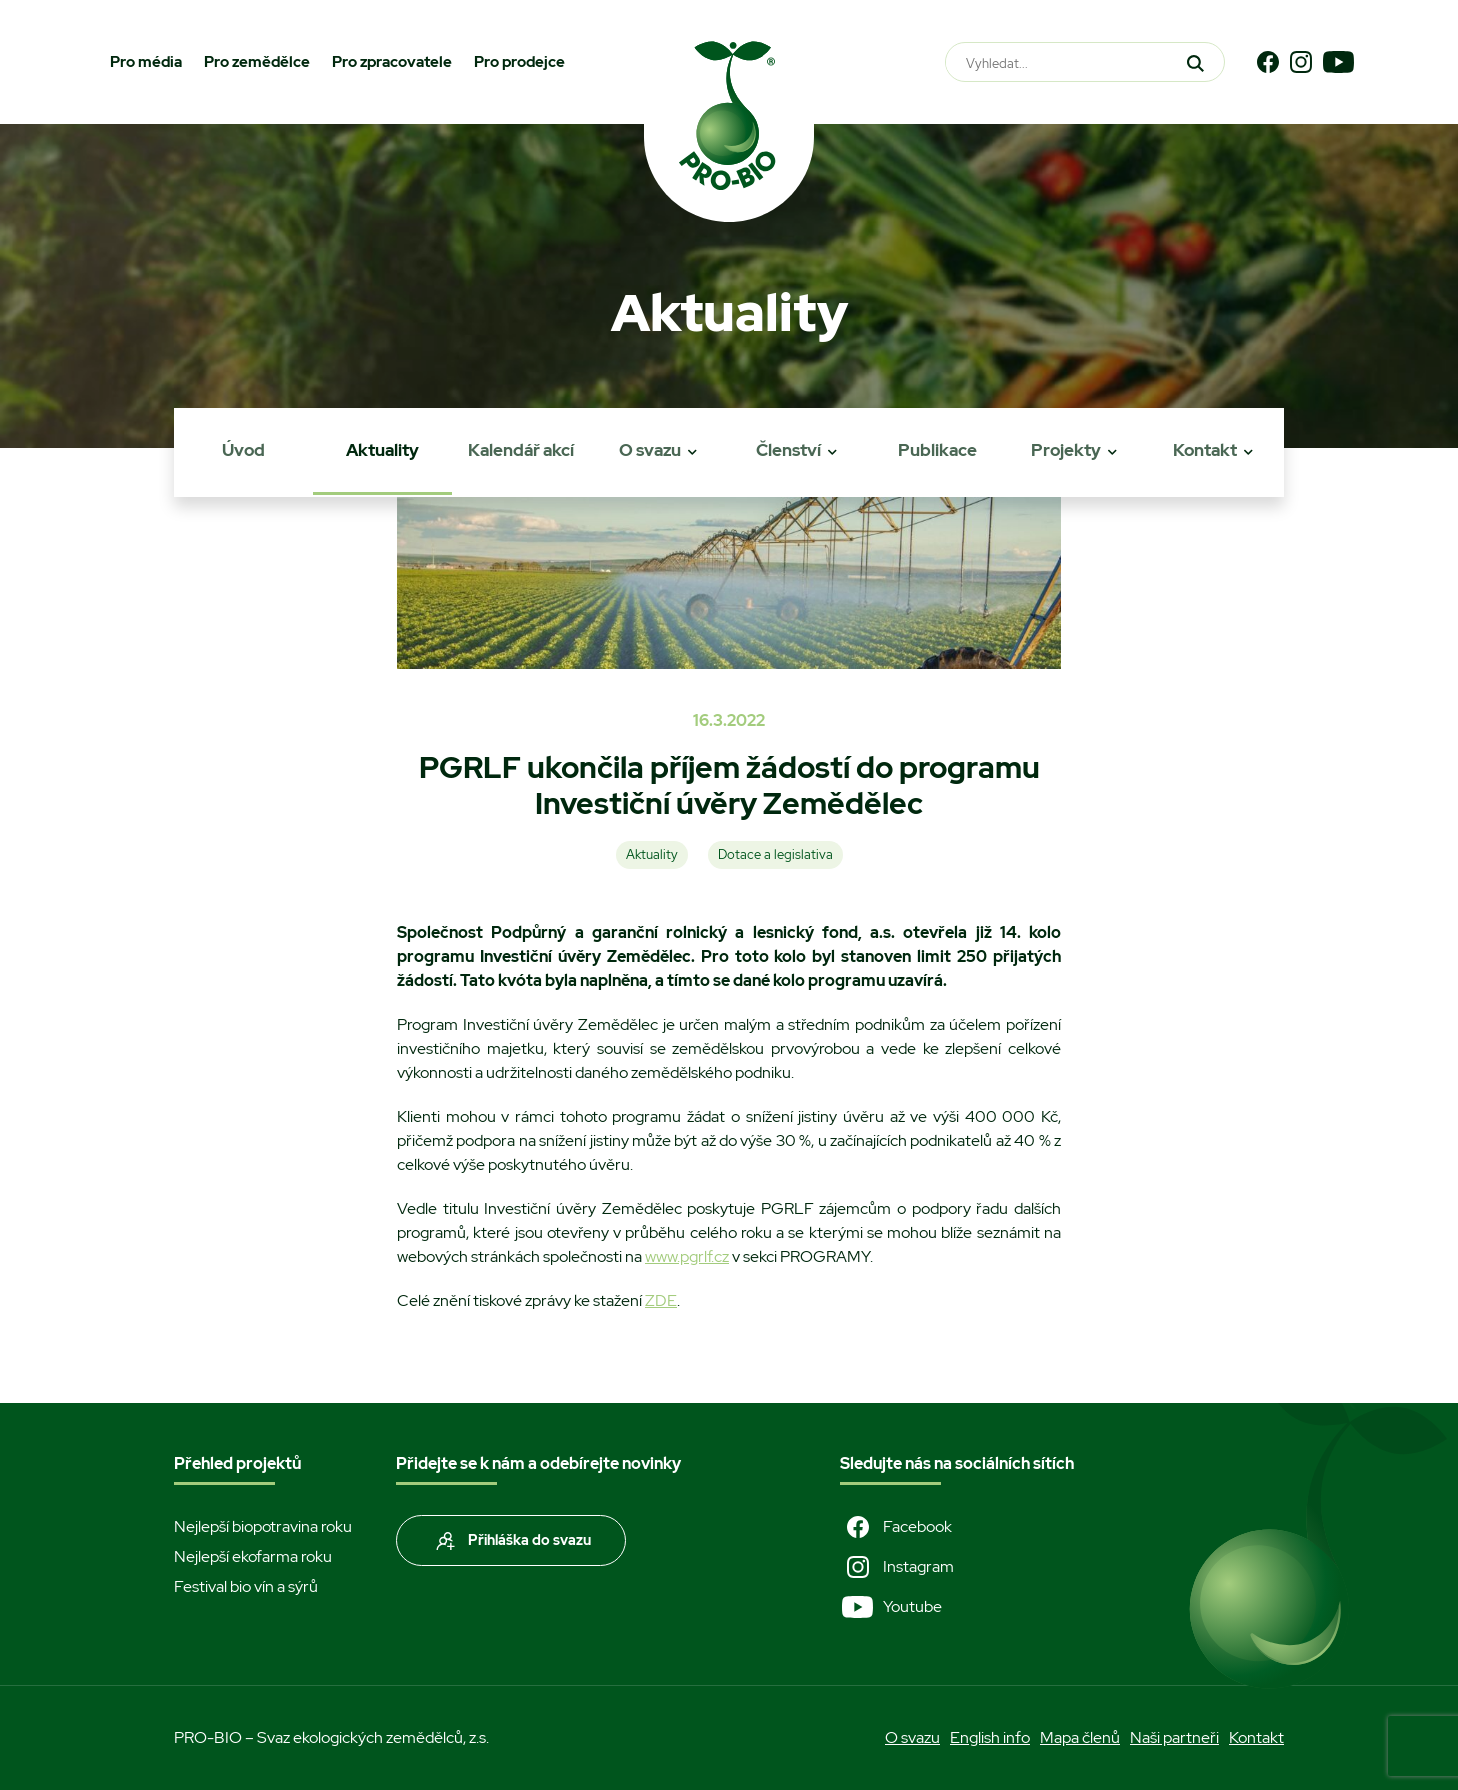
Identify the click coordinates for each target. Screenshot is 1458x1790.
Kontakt (1205, 450)
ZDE (661, 1300)
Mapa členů (1080, 1737)
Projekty (1066, 450)
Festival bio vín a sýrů (246, 1586)
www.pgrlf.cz (687, 1256)
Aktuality (382, 450)
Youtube (891, 1607)
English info (990, 1737)
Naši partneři (1174, 1737)
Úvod (243, 450)
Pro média (146, 62)
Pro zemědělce (257, 62)
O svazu (650, 450)
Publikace (937, 450)
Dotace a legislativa (775, 854)
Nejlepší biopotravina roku (263, 1526)
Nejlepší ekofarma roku (253, 1556)
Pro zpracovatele (392, 62)
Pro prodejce (519, 62)
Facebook (896, 1527)
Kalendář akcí (521, 450)
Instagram (897, 1567)
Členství (788, 450)
